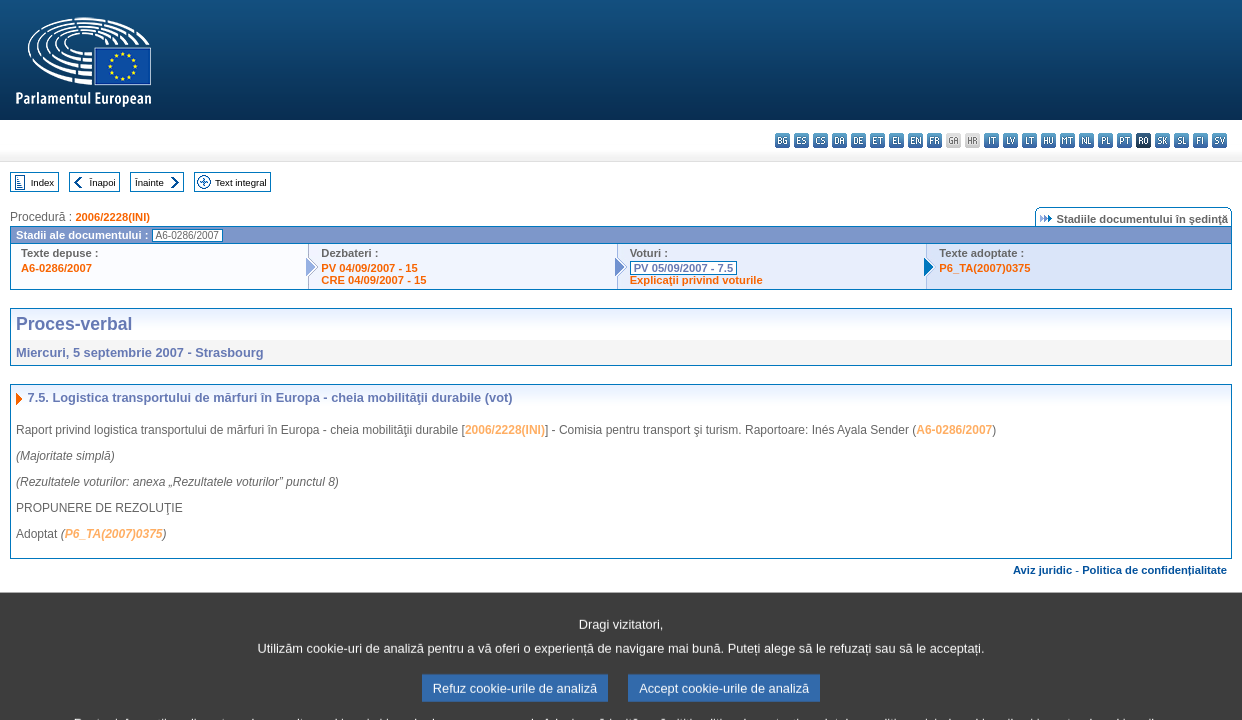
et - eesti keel (877, 140)
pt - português (1124, 140)
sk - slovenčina (1162, 140)
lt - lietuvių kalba (1029, 140)
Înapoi (103, 182)
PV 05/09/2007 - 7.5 (684, 268)
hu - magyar (1048, 140)
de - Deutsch (858, 140)
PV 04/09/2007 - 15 (369, 268)
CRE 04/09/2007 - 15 (373, 280)
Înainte (149, 182)
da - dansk (839, 140)
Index (42, 182)
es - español (801, 140)
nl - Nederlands (1086, 140)
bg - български (782, 140)
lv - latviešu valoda (1010, 140)
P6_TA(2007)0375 (984, 268)
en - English (915, 140)
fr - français (934, 140)
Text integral (241, 182)
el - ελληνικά (896, 140)
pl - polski (1105, 140)
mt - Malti (1067, 140)
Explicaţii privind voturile (696, 280)
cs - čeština (820, 140)
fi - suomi (1200, 140)
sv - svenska (1219, 140)
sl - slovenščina (1181, 140)
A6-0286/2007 (56, 268)
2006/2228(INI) (112, 217)
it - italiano (991, 140)
